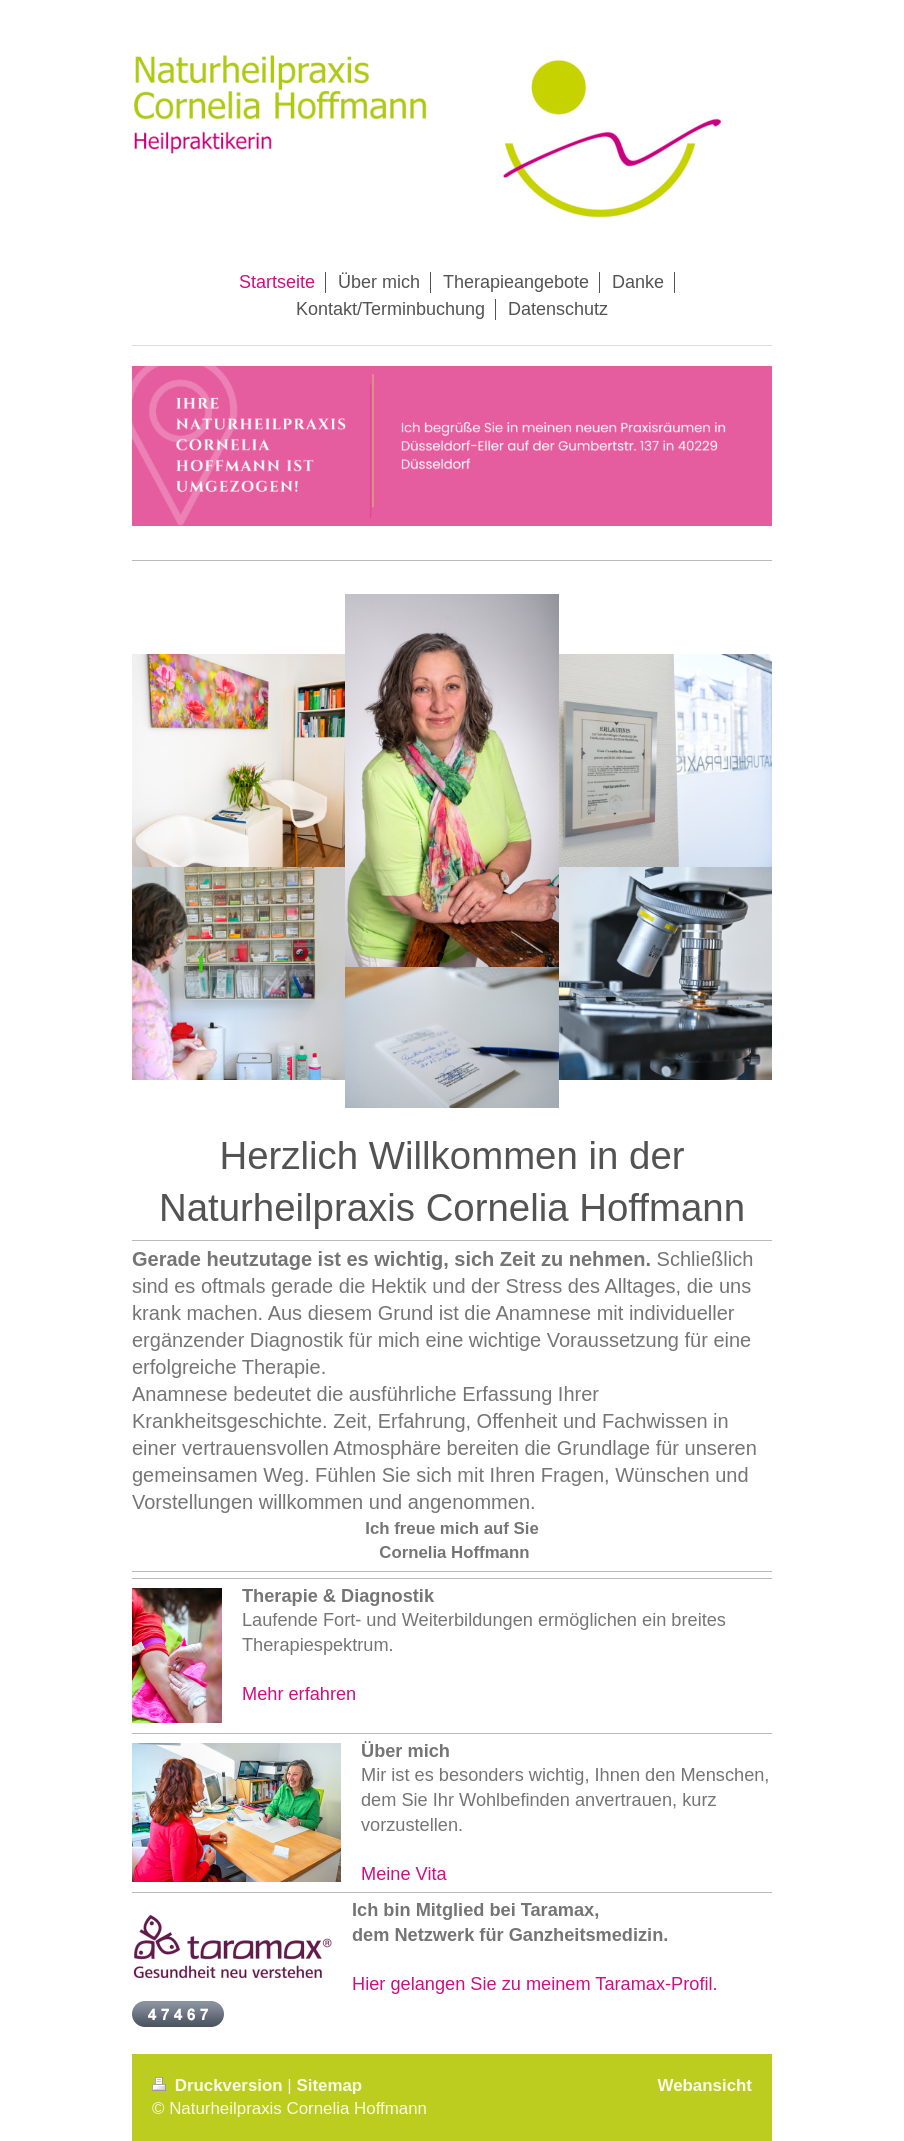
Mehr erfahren (299, 1694)
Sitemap (329, 2085)
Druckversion (219, 2085)
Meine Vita (404, 1874)
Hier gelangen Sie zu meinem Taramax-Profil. (535, 1984)
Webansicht (705, 2085)
